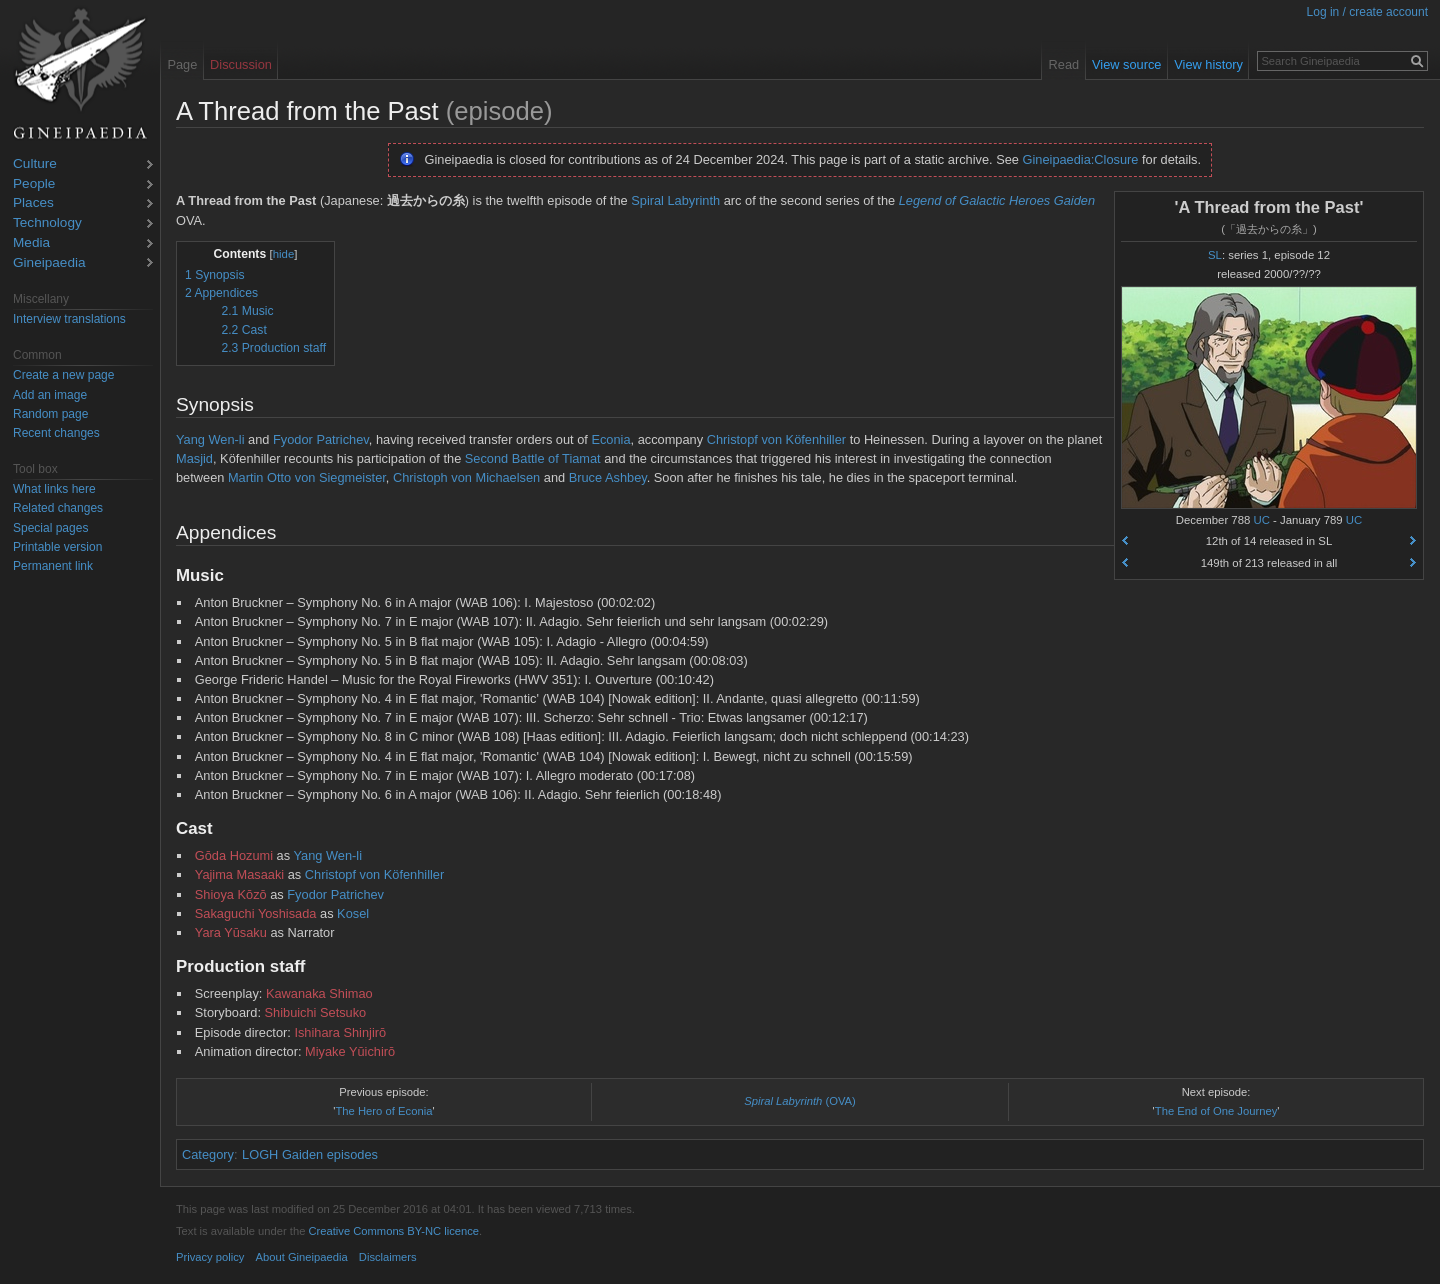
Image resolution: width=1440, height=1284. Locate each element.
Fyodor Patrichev (321, 439)
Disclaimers (388, 1257)
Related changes (58, 508)
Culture (35, 164)
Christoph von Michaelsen (466, 477)
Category (208, 1154)
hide (284, 254)
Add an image (50, 395)
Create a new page (63, 375)
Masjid (194, 458)
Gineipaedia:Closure (1081, 159)
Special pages (50, 528)
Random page (50, 414)
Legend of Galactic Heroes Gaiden (997, 200)
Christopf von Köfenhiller (776, 439)
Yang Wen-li (210, 439)
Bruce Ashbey (608, 477)
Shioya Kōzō (231, 894)
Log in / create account (1367, 12)
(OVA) (800, 1101)
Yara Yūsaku (231, 932)
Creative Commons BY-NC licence (393, 1231)
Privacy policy (210, 1257)
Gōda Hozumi (234, 855)
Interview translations (69, 319)
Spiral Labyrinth (675, 200)
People (34, 184)
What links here (54, 489)
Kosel (353, 913)
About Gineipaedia (302, 1257)
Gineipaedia (49, 263)
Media (31, 243)
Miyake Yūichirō (350, 1051)
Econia (610, 439)
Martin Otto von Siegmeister (307, 477)
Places (33, 203)
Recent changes (56, 433)
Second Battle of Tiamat (533, 458)
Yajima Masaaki (239, 874)
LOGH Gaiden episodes (310, 1154)
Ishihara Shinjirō (340, 1032)
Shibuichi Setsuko (316, 1012)
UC (1262, 520)
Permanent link (53, 566)
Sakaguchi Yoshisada (256, 913)
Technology (47, 223)
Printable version (57, 547)
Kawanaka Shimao (319, 993)
